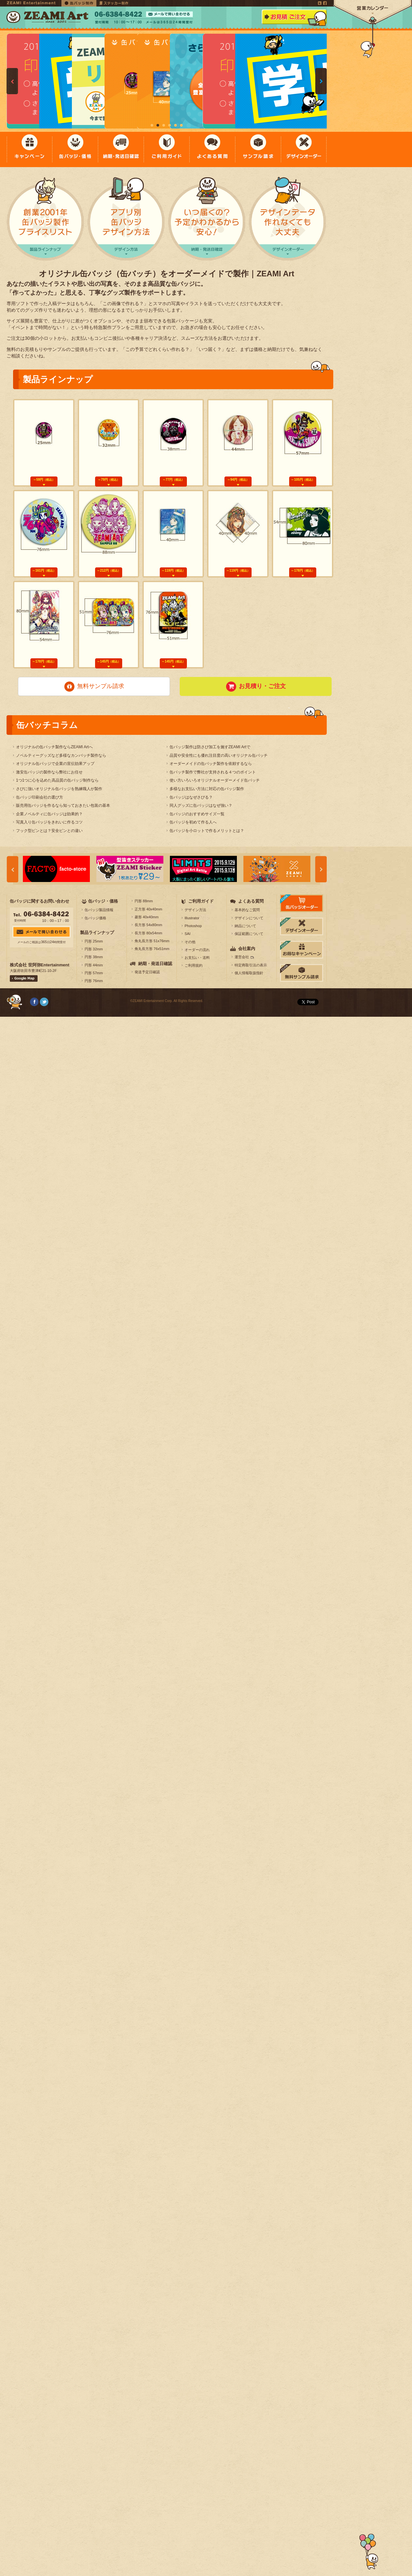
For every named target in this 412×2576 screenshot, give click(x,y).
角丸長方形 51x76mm (152, 941)
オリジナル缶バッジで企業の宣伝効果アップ (55, 763)
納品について (245, 926)
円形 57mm (94, 973)
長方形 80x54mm (148, 933)
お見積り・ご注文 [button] (255, 686)
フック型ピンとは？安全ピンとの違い (49, 830)
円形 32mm (94, 949)
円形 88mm (144, 901)
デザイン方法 (195, 910)
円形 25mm (94, 941)
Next (321, 81)
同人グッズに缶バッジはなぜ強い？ (201, 805)
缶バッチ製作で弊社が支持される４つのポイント (213, 772)
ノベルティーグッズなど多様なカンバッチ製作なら (61, 755)
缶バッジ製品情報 (99, 910)
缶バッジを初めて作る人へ (193, 822)
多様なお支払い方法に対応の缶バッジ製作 (207, 789)
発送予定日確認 (147, 972)
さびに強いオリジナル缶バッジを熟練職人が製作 (59, 789)
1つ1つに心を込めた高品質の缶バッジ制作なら (57, 780)
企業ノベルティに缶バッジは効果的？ (49, 814)
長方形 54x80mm (148, 925)
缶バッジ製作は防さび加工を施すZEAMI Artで (210, 747)
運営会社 (242, 957)
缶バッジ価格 (95, 918)
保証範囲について (249, 934)
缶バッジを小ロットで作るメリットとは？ (207, 830)
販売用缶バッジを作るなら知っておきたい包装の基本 (63, 805)
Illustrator (192, 918)
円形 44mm (94, 965)
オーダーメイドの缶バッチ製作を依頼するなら (211, 763)
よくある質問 (251, 901)
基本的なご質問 (247, 910)
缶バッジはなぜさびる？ (191, 797)
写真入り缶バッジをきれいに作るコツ (49, 822)
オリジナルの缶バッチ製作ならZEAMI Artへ (54, 747)
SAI (187, 934)
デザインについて (249, 918)
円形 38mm (94, 957)
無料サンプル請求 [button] (94, 686)
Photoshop (193, 926)
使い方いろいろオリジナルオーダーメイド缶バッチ (215, 780)
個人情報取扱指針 (249, 973)
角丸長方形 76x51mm (152, 949)
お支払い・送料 (197, 958)
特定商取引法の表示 (251, 965)
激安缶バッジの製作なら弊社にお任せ (49, 772)
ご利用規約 (194, 965)
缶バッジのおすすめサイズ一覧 (197, 814)
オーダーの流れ (197, 950)
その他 (190, 942)
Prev (12, 81)
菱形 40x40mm (146, 917)
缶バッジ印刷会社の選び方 (39, 797)
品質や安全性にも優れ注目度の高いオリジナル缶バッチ (219, 755)
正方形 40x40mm (148, 909)
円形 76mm (94, 981)
